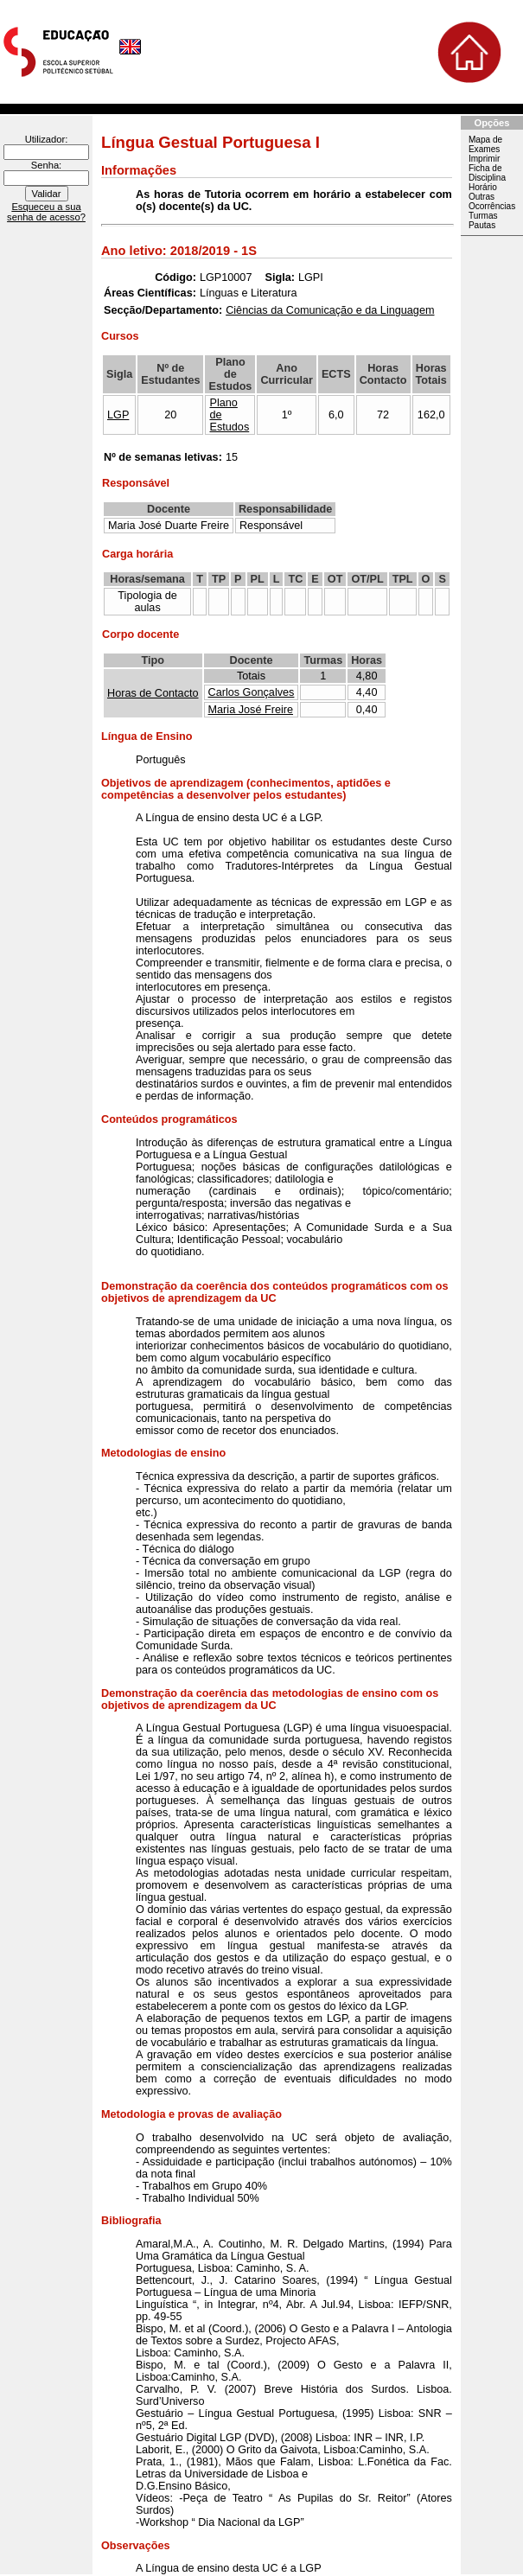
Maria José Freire (250, 710)
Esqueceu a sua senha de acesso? (46, 211)
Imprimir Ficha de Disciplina (487, 168)
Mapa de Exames (485, 144)
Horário (483, 187)
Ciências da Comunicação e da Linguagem (330, 310)
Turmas (483, 215)
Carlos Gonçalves (251, 692)
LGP (118, 415)
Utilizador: (46, 139)
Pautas (482, 225)
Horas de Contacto (153, 693)
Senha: (46, 165)
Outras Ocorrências (492, 201)
